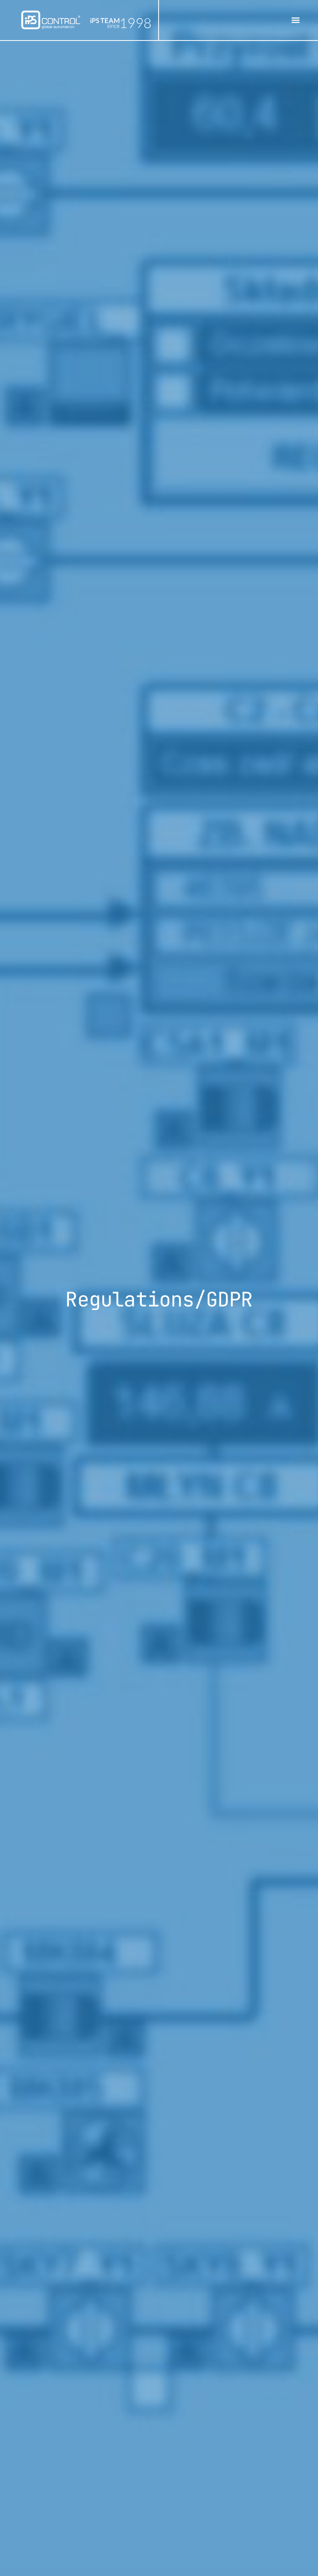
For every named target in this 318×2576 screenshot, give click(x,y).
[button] (295, 20)
